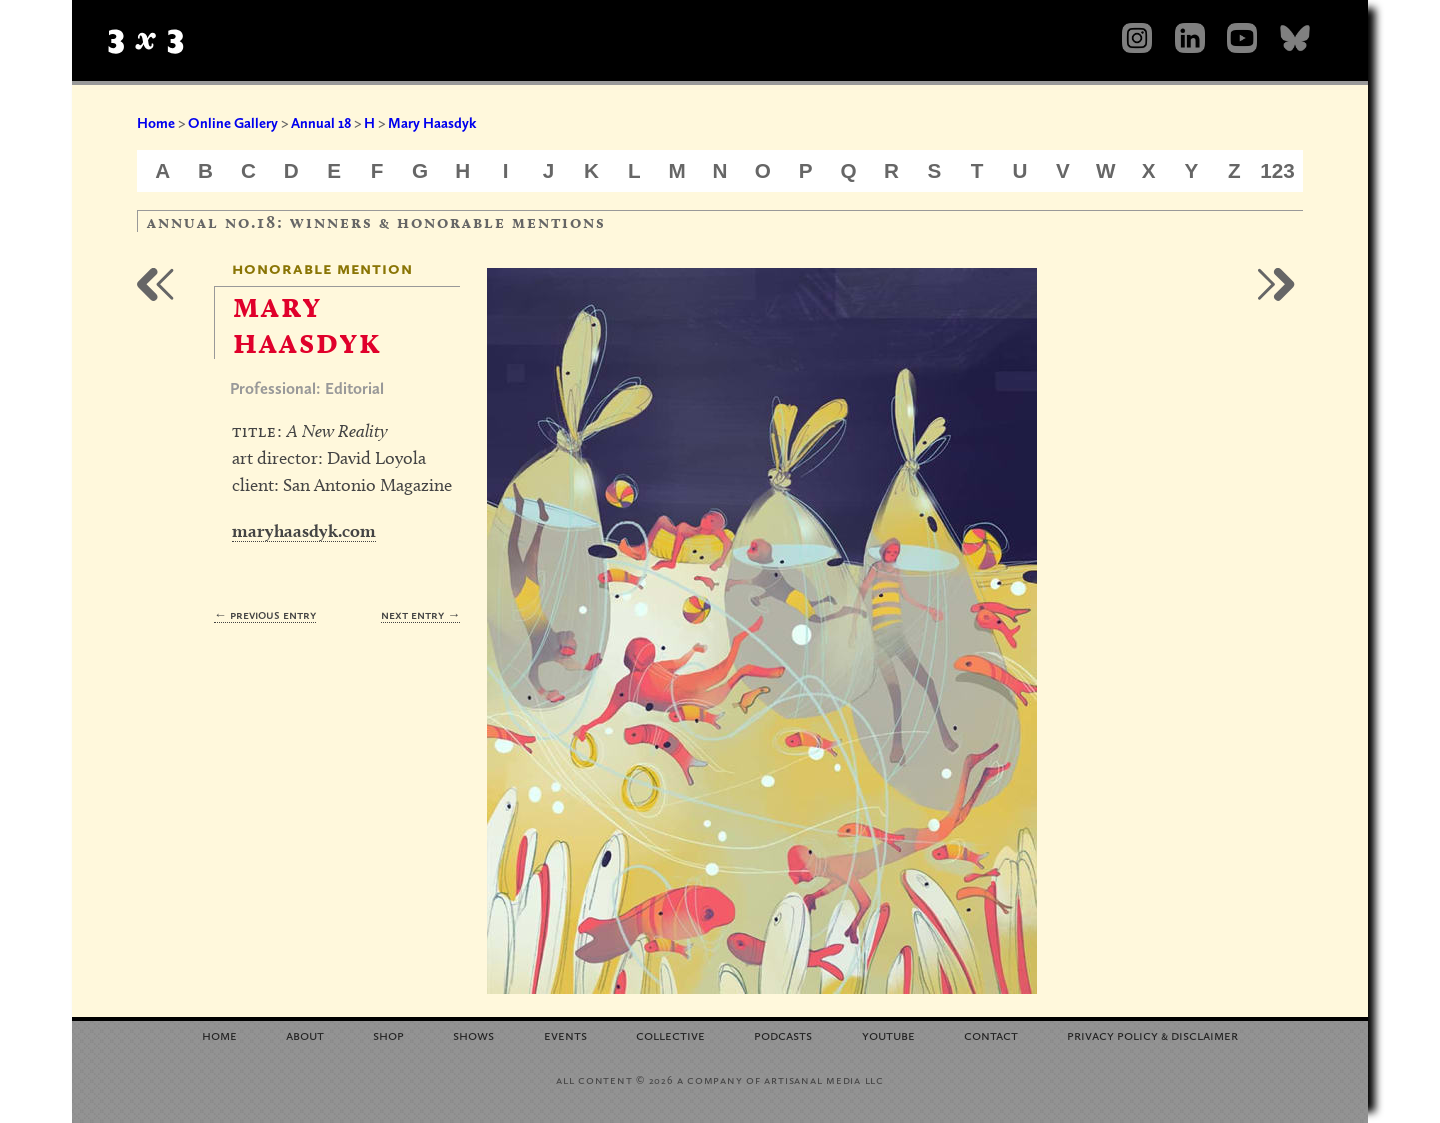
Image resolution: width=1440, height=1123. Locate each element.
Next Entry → (420, 614)
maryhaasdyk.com (304, 530)
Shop (388, 1034)
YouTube (888, 1034)
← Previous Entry (265, 614)
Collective (670, 1034)
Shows (473, 1034)
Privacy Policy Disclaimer (1152, 1034)
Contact (991, 1034)
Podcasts (783, 1034)
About (305, 1034)
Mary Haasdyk (432, 123)
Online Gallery (233, 123)
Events (565, 1034)
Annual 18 (321, 123)
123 (1277, 170)
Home (156, 123)
